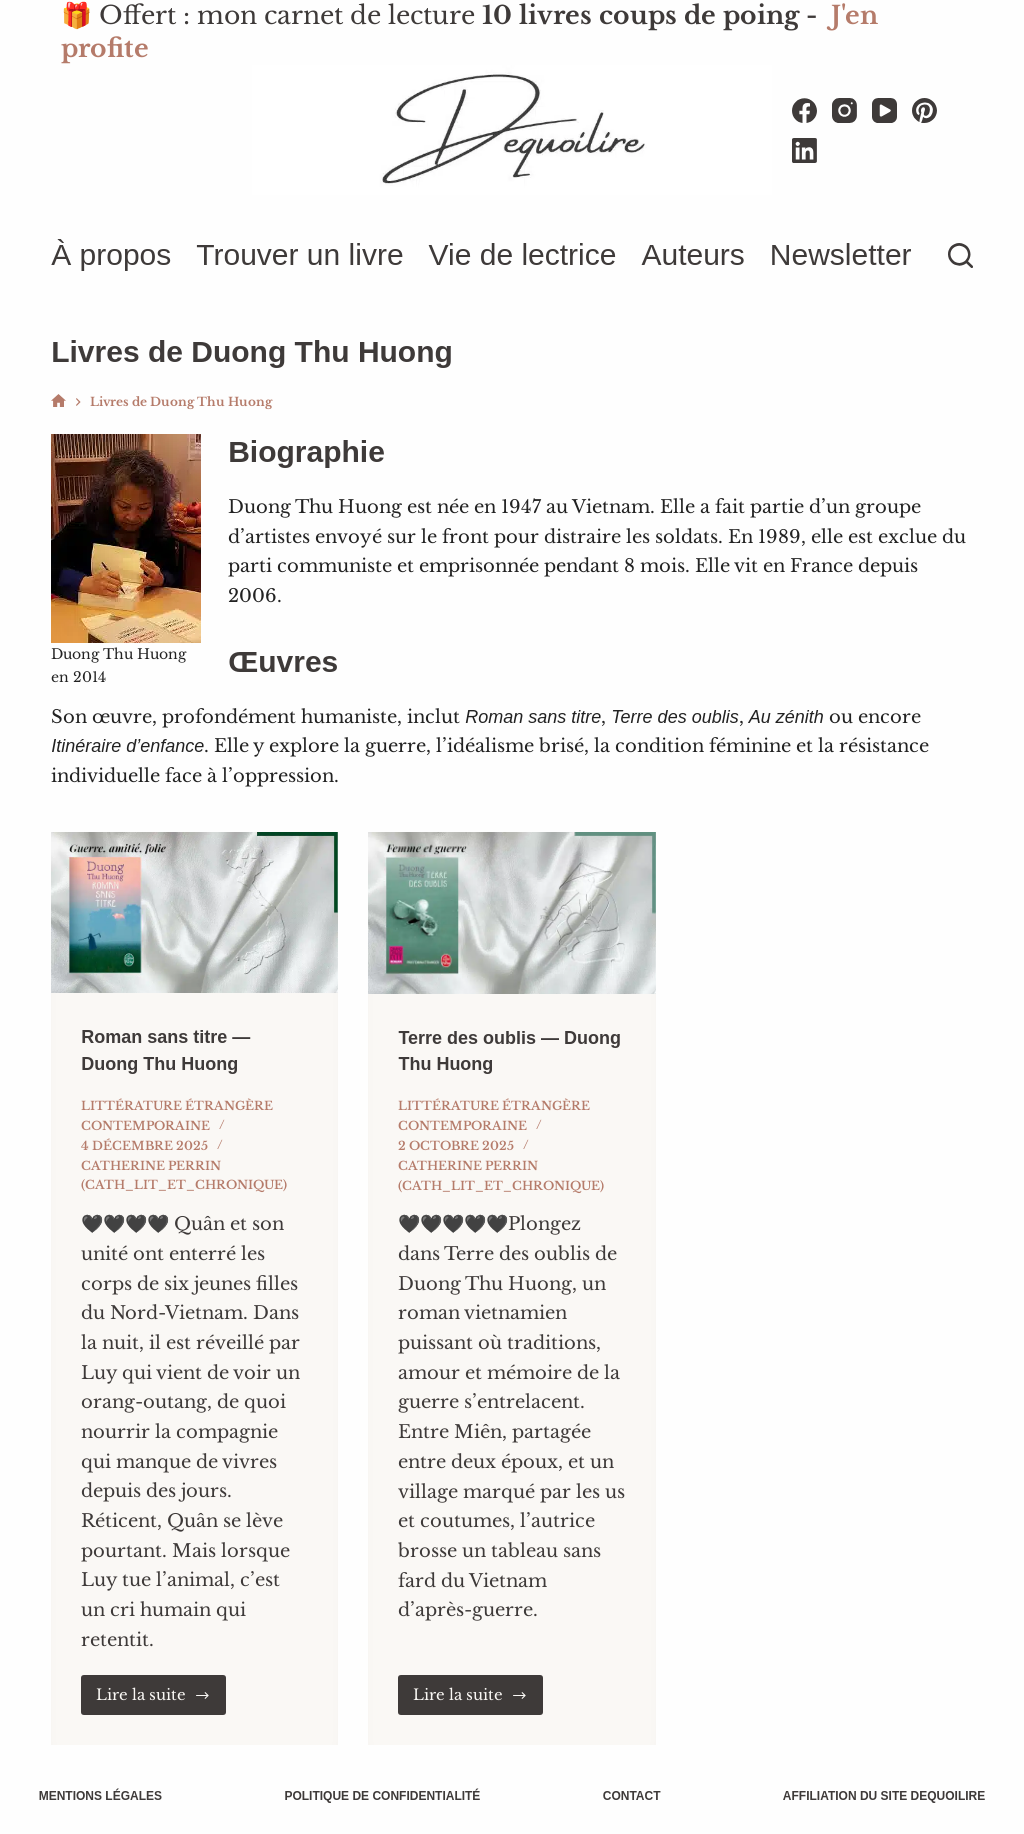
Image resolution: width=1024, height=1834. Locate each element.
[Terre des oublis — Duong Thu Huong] (511, 913)
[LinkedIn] (804, 150)
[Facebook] (804, 110)
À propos (111, 254)
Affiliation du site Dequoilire (871, 1796)
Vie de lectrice (523, 254)
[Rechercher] (960, 255)
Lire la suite (153, 1694)
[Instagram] (844, 110)
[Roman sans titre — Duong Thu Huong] (194, 913)
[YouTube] (884, 110)
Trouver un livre (299, 254)
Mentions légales (112, 1796)
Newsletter (841, 254)
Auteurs (692, 254)
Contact (628, 1796)
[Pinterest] (924, 110)
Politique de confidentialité (387, 1796)
